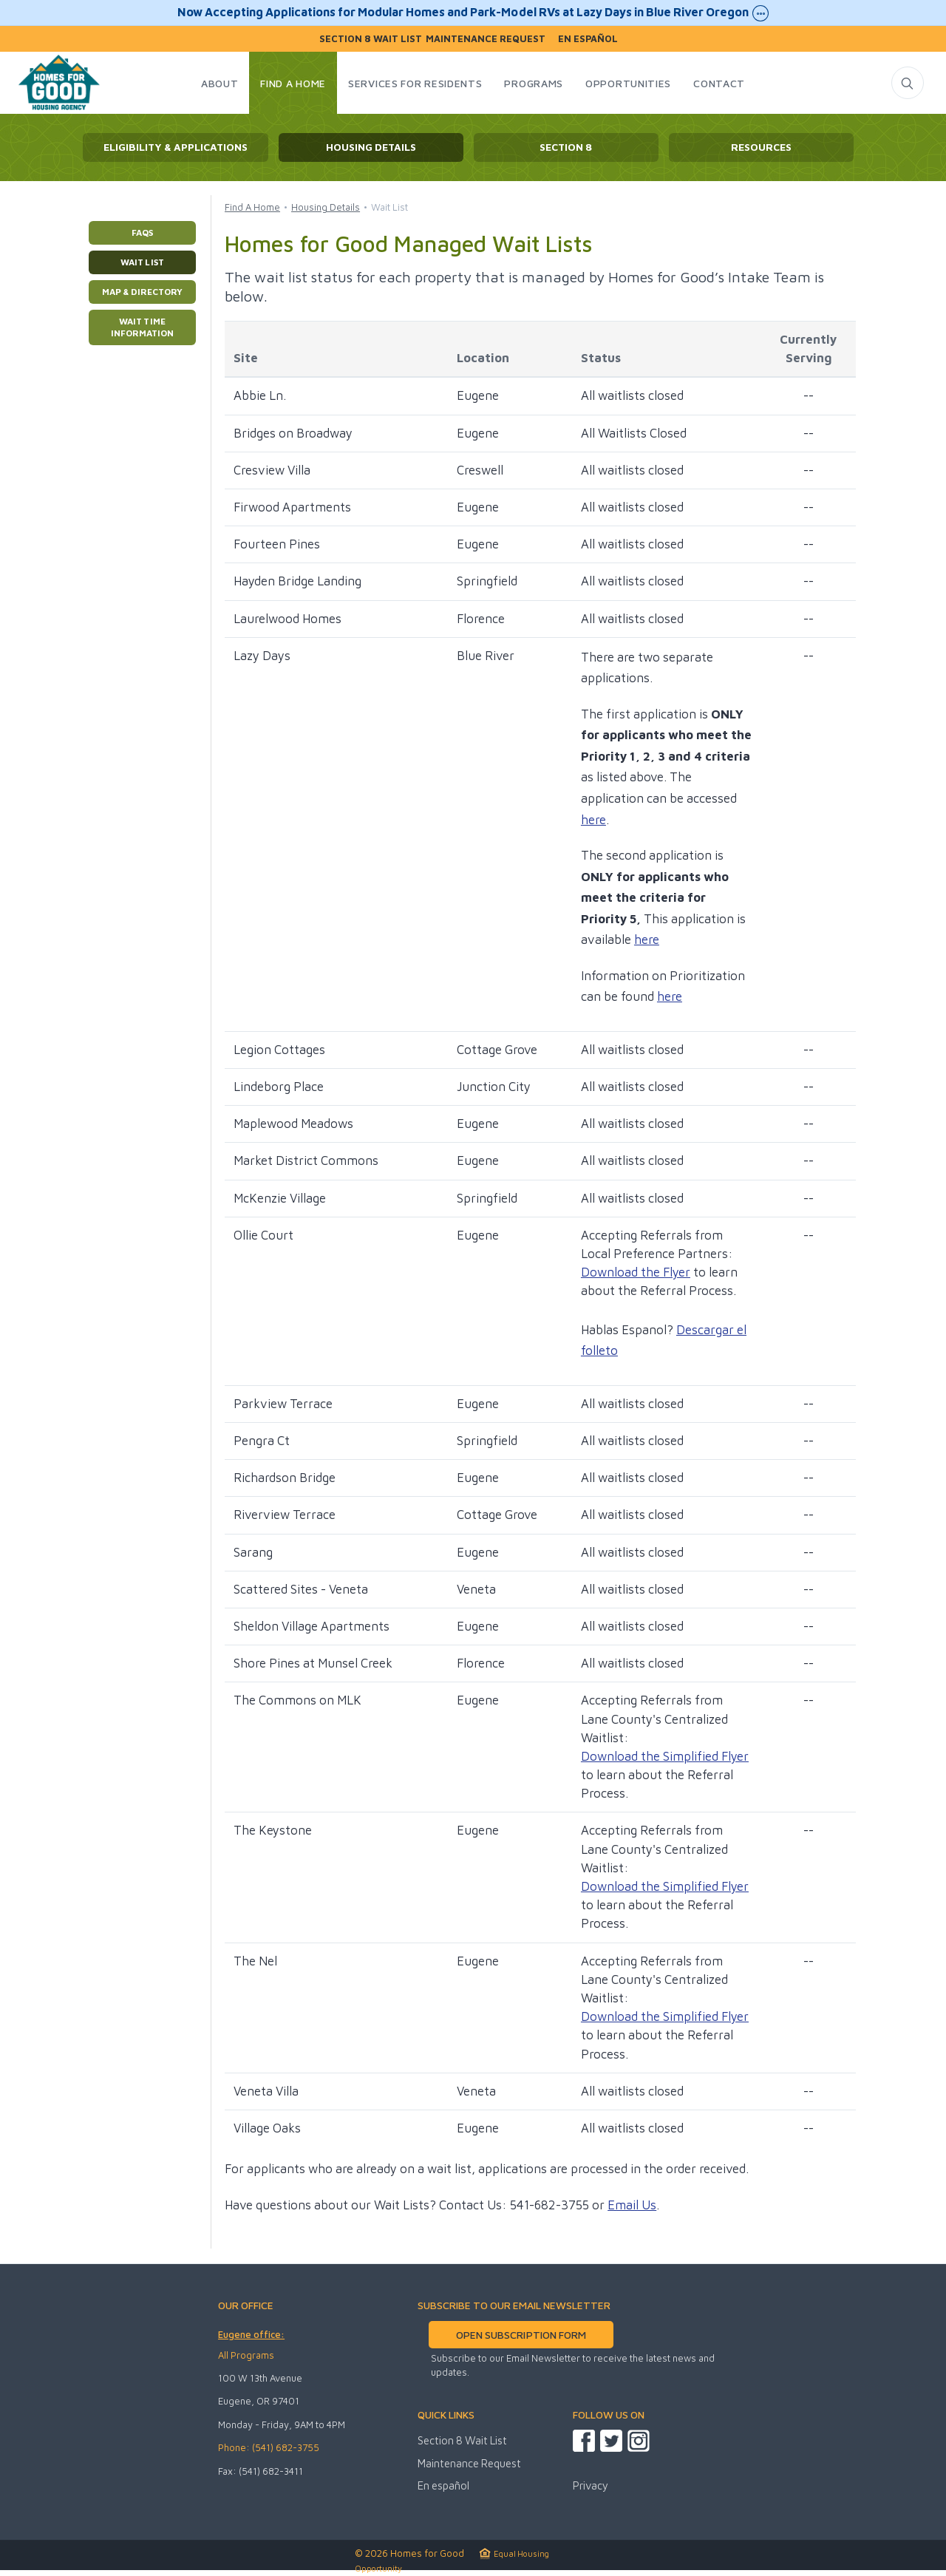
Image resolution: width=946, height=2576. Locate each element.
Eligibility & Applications (175, 147)
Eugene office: (251, 2334)
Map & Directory (142, 291)
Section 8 (566, 147)
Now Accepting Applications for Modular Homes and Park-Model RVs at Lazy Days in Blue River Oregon (472, 13)
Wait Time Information (142, 327)
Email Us (632, 2205)
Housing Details (371, 147)
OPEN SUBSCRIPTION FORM (520, 2334)
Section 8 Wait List (370, 38)
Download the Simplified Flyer (665, 1756)
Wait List (141, 262)
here (593, 819)
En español (588, 38)
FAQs (142, 232)
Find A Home (252, 207)
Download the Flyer (635, 1272)
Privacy (590, 2485)
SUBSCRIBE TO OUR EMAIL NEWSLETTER (514, 2305)
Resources (761, 147)
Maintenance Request (485, 38)
